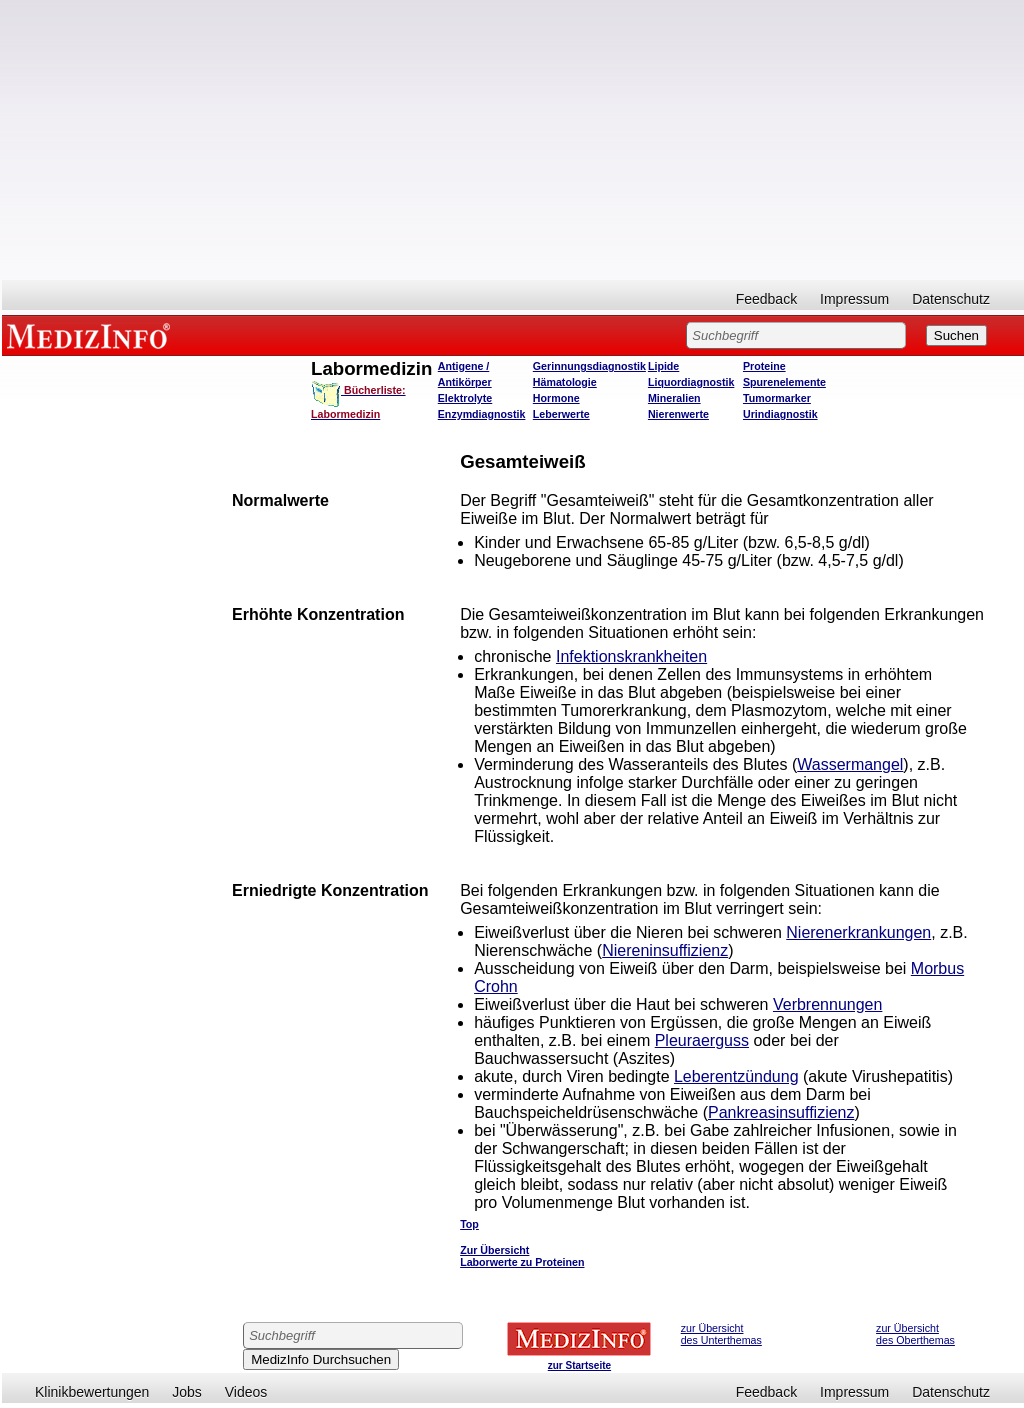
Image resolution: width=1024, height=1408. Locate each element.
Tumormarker (777, 398)
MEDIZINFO (92, 335)
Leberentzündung (736, 1076)
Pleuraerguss (702, 1040)
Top (469, 1224)
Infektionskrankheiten (631, 656)
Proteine (764, 366)
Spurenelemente (784, 382)
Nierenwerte (678, 414)
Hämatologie (565, 382)
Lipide (663, 366)
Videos (246, 1392)
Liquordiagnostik (691, 382)
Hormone (556, 398)
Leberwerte (561, 414)
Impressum (854, 299)
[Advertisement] (513, 140)
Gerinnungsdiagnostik (589, 366)
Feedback (766, 299)
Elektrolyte (465, 398)
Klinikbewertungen (92, 1392)
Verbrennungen (827, 1004)
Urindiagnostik (780, 414)
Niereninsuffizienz (665, 950)
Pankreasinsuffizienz (781, 1112)
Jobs (187, 1392)
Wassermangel (850, 764)
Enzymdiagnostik (482, 414)
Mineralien (674, 398)
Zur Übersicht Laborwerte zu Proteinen (522, 1256)
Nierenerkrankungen (858, 932)
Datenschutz (951, 299)
